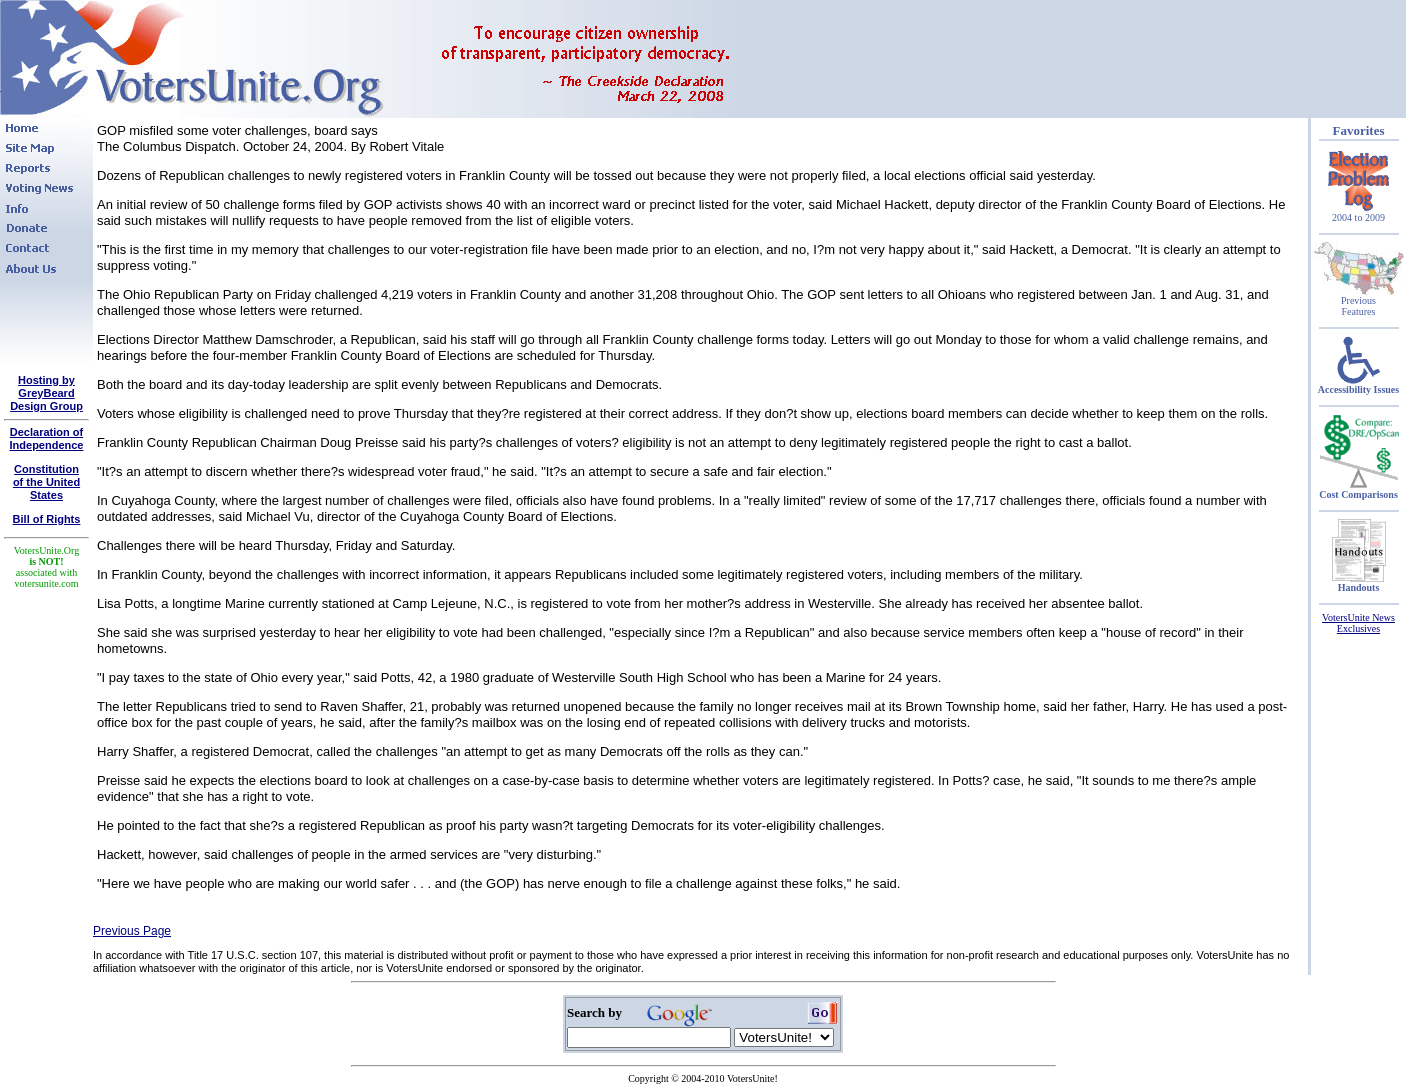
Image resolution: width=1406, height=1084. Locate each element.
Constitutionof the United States (46, 482)
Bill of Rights (47, 519)
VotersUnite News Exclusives (1358, 623)
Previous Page (132, 931)
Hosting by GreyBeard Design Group (46, 393)
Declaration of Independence (47, 438)
